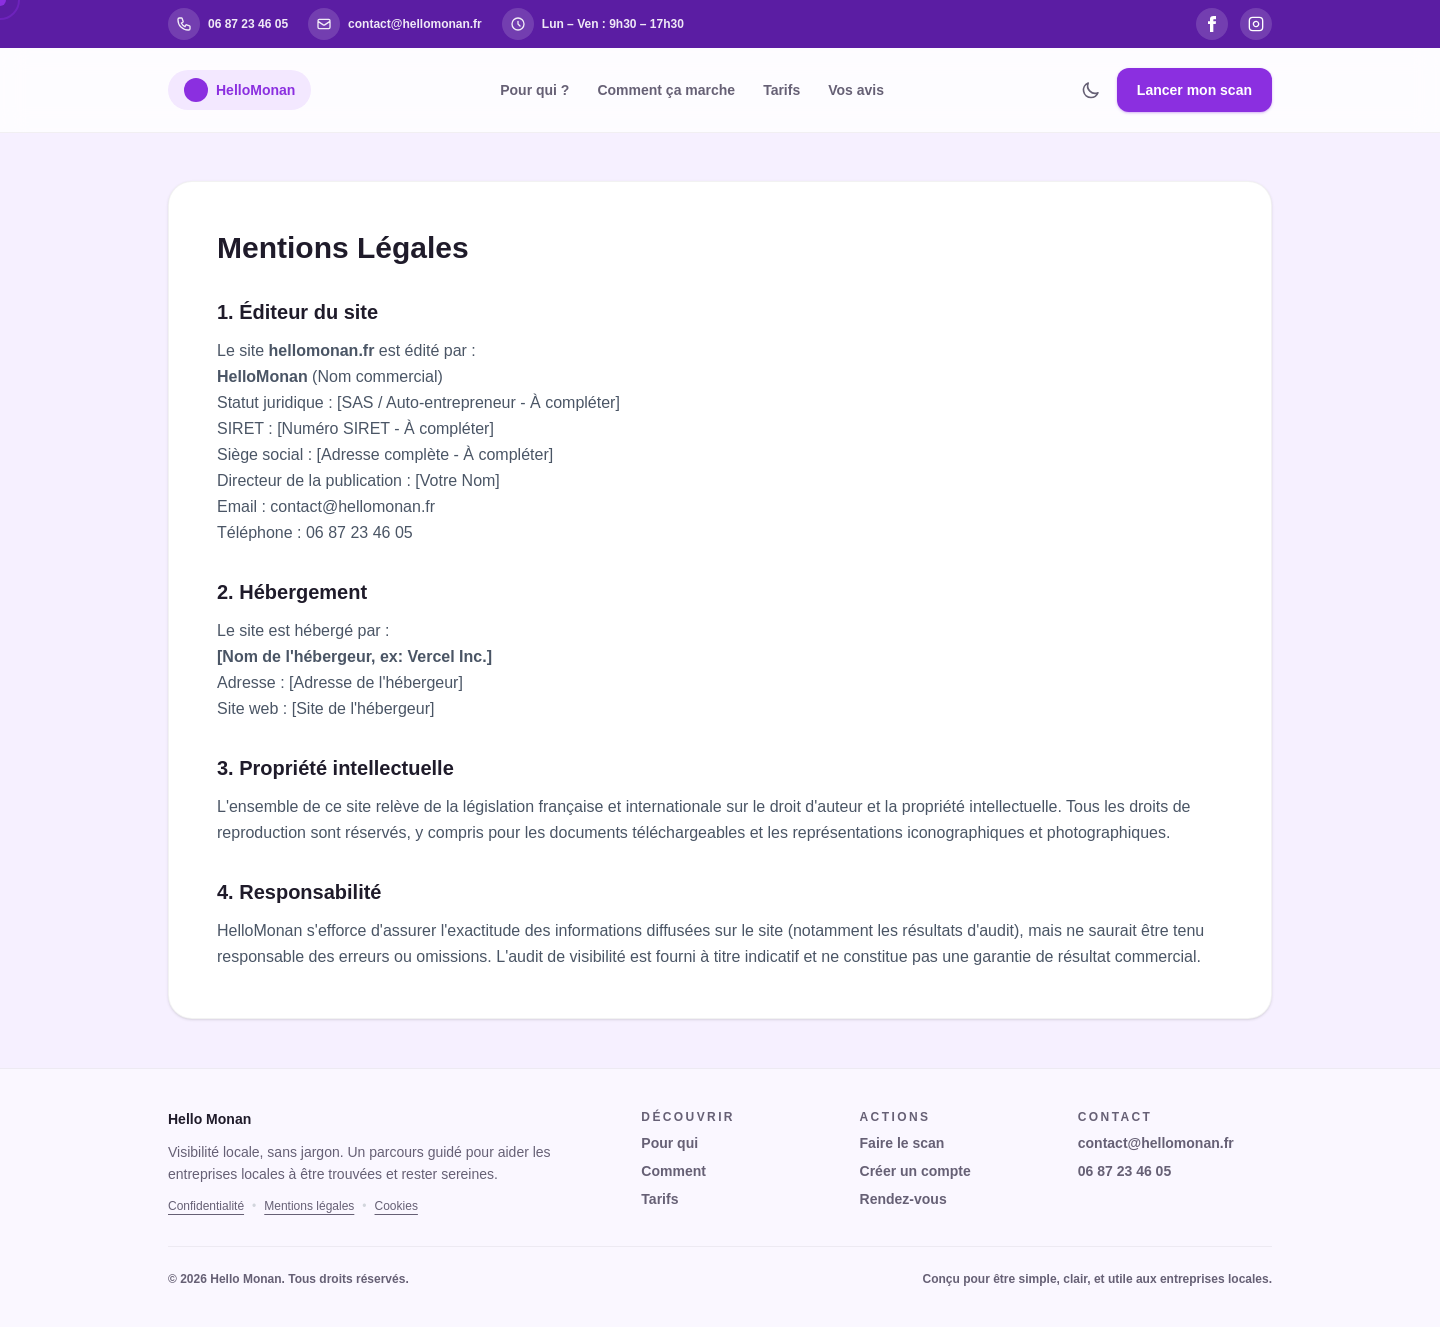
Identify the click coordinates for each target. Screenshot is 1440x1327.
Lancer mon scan (1194, 90)
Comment (673, 1171)
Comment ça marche (666, 90)
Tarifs (781, 90)
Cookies (396, 1206)
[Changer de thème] (1091, 90)
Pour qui (669, 1143)
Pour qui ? (534, 90)
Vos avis (856, 90)
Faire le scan (902, 1143)
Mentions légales (309, 1206)
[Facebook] (1212, 24)
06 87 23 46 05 (1124, 1171)
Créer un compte (915, 1171)
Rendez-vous (903, 1199)
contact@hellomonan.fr (1156, 1143)
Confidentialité (206, 1206)
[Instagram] (1256, 24)
